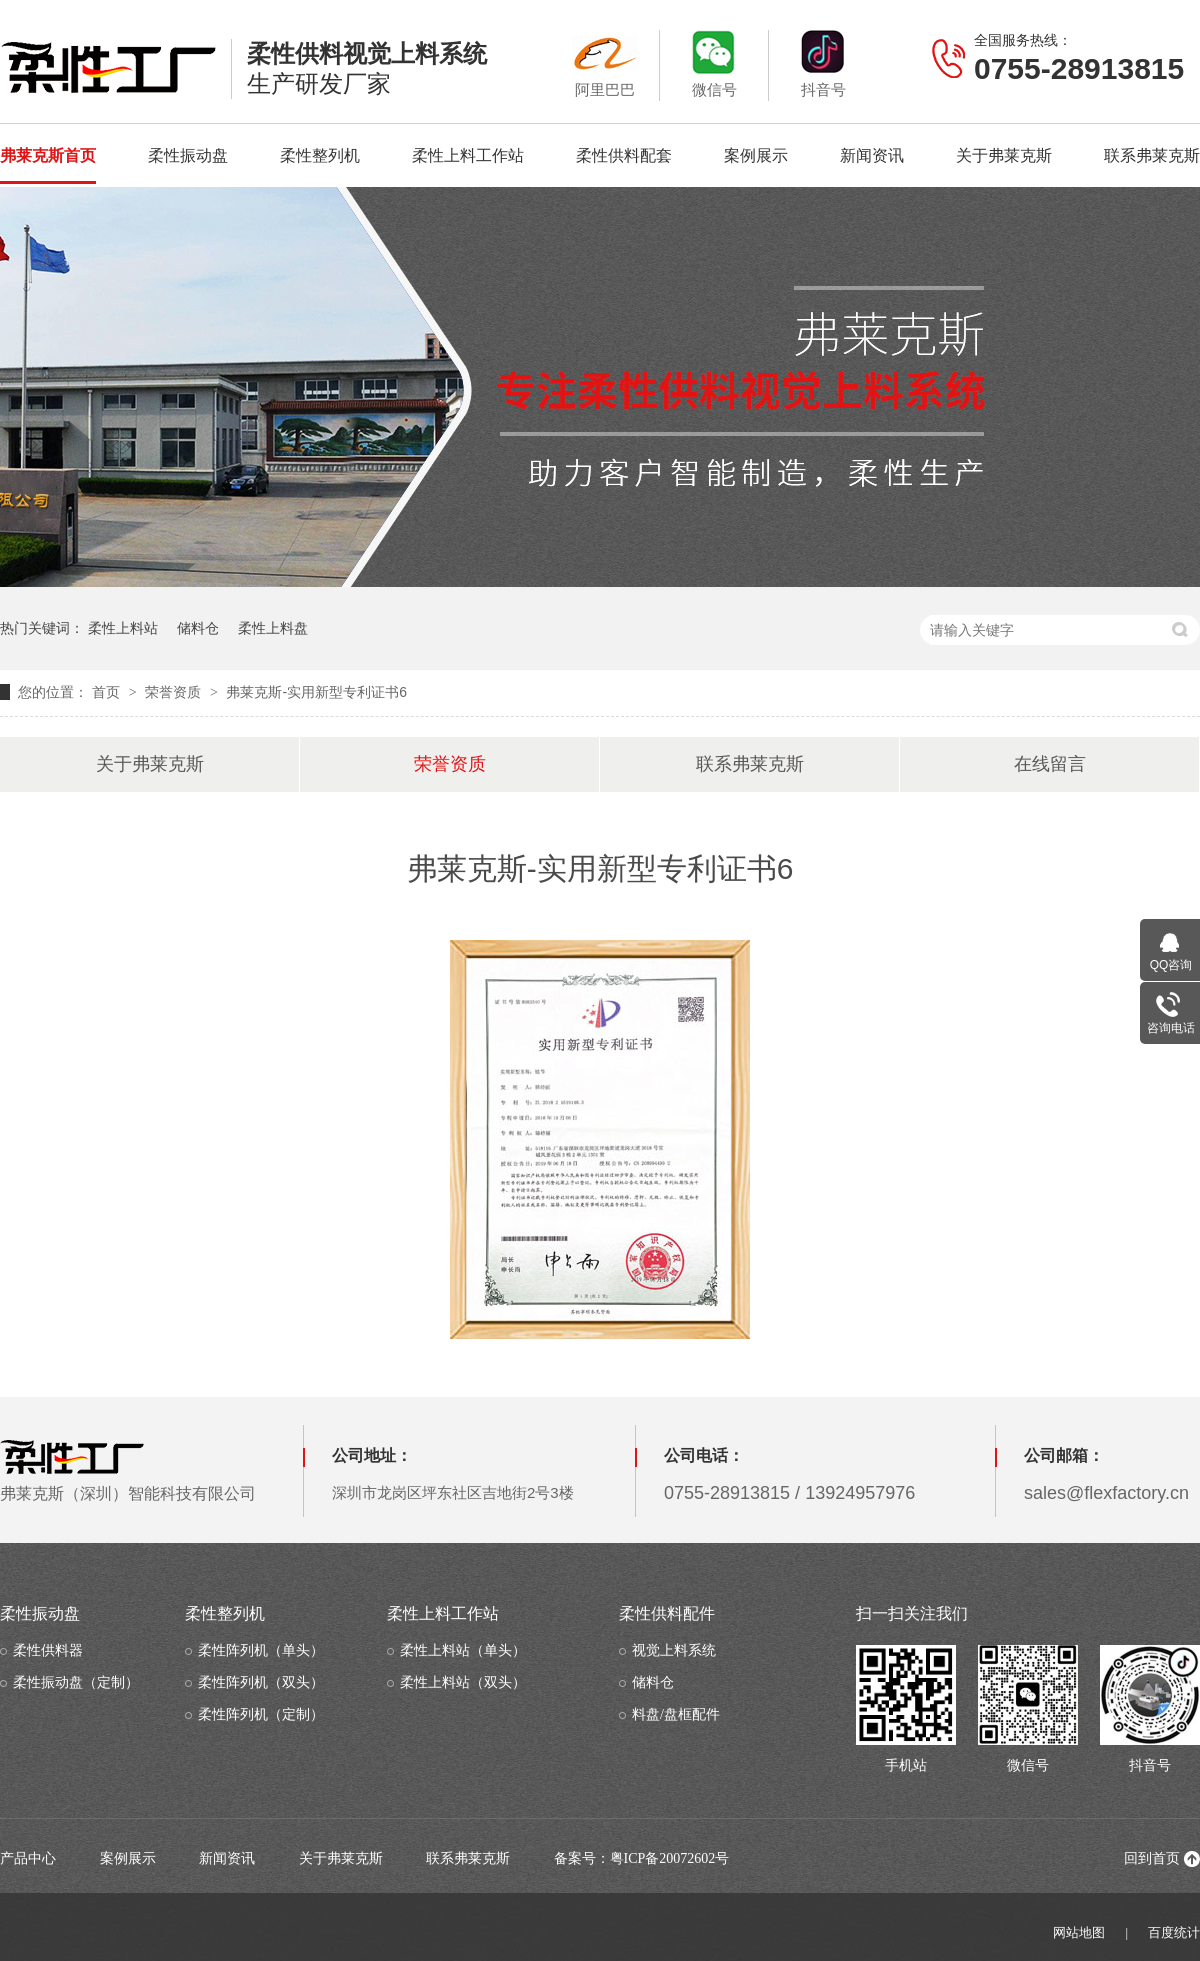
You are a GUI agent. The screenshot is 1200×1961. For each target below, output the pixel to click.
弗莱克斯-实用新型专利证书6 (316, 692)
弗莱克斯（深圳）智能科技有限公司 (128, 1471)
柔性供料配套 (624, 155)
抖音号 (823, 64)
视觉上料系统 (674, 1650)
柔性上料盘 (273, 628)
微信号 (714, 64)
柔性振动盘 (188, 155)
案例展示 (756, 155)
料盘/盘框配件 (676, 1714)
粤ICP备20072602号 (670, 1858)
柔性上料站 (123, 628)
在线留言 (1050, 764)
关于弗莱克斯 (1004, 155)
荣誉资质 (175, 692)
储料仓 (198, 628)
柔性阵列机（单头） (261, 1650)
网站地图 (1079, 1932)
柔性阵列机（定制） (261, 1714)
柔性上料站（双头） (463, 1682)
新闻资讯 (872, 155)
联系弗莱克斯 (1152, 155)
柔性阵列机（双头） (261, 1682)
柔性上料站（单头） (463, 1650)
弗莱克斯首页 (48, 155)
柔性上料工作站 (468, 155)
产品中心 (28, 1858)
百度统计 (1174, 1932)
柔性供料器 (48, 1650)
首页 (108, 692)
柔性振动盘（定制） (76, 1682)
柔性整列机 (320, 155)
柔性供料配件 (667, 1613)
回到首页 (1152, 1858)
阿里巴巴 (605, 64)
